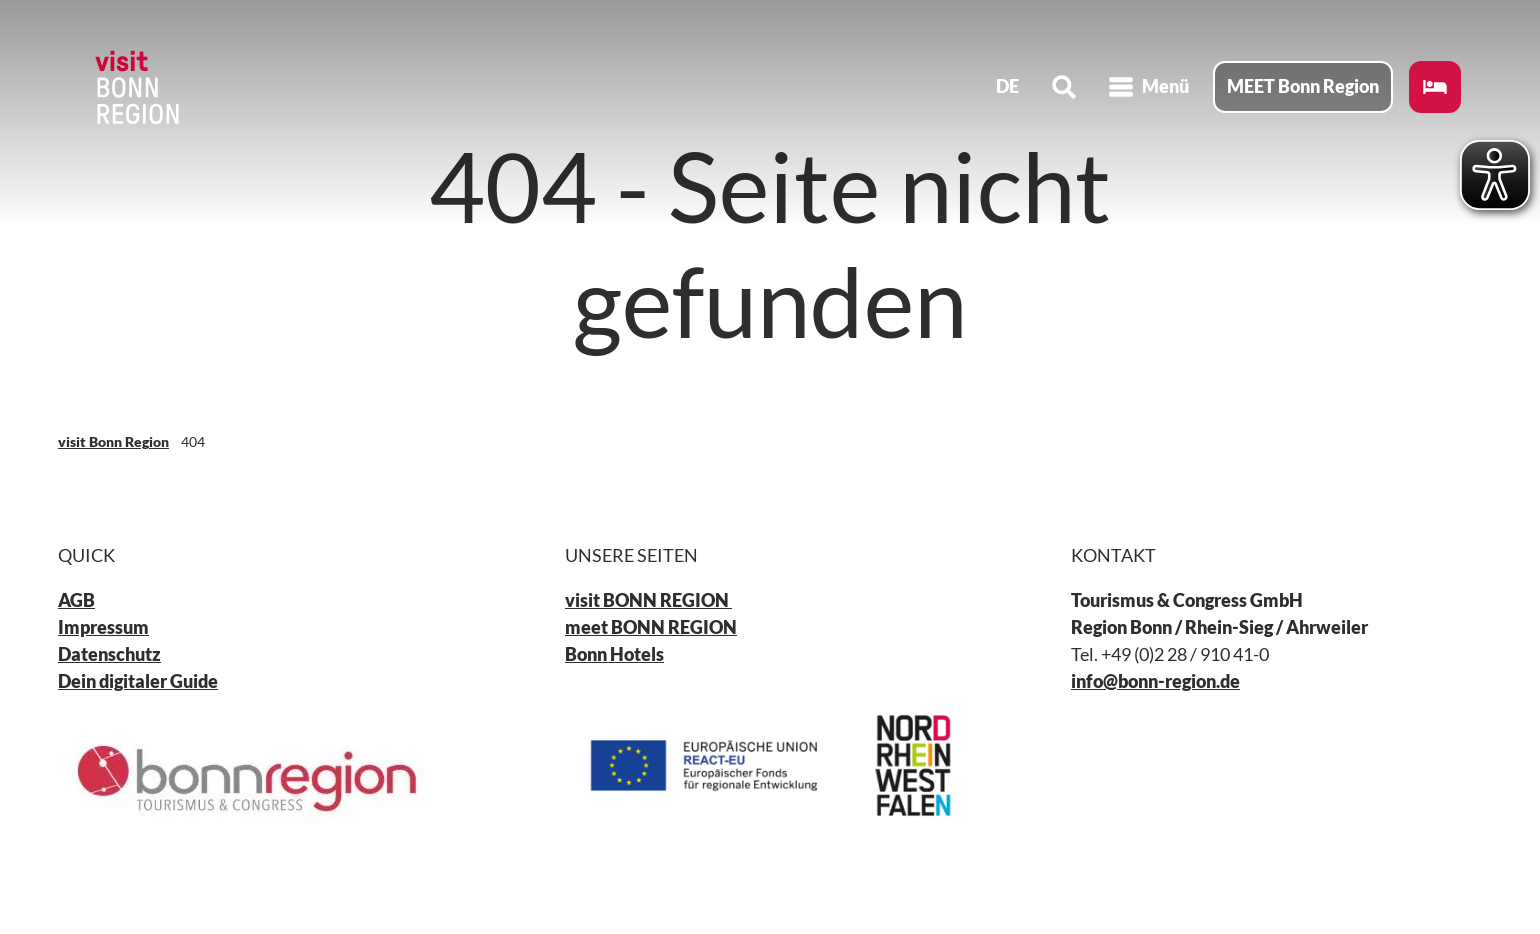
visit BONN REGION (648, 600)
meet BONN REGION (651, 627)
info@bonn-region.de (1155, 681)
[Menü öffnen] (1147, 88)
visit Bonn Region (113, 441)
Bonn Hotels (614, 654)
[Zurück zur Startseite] (136, 88)
